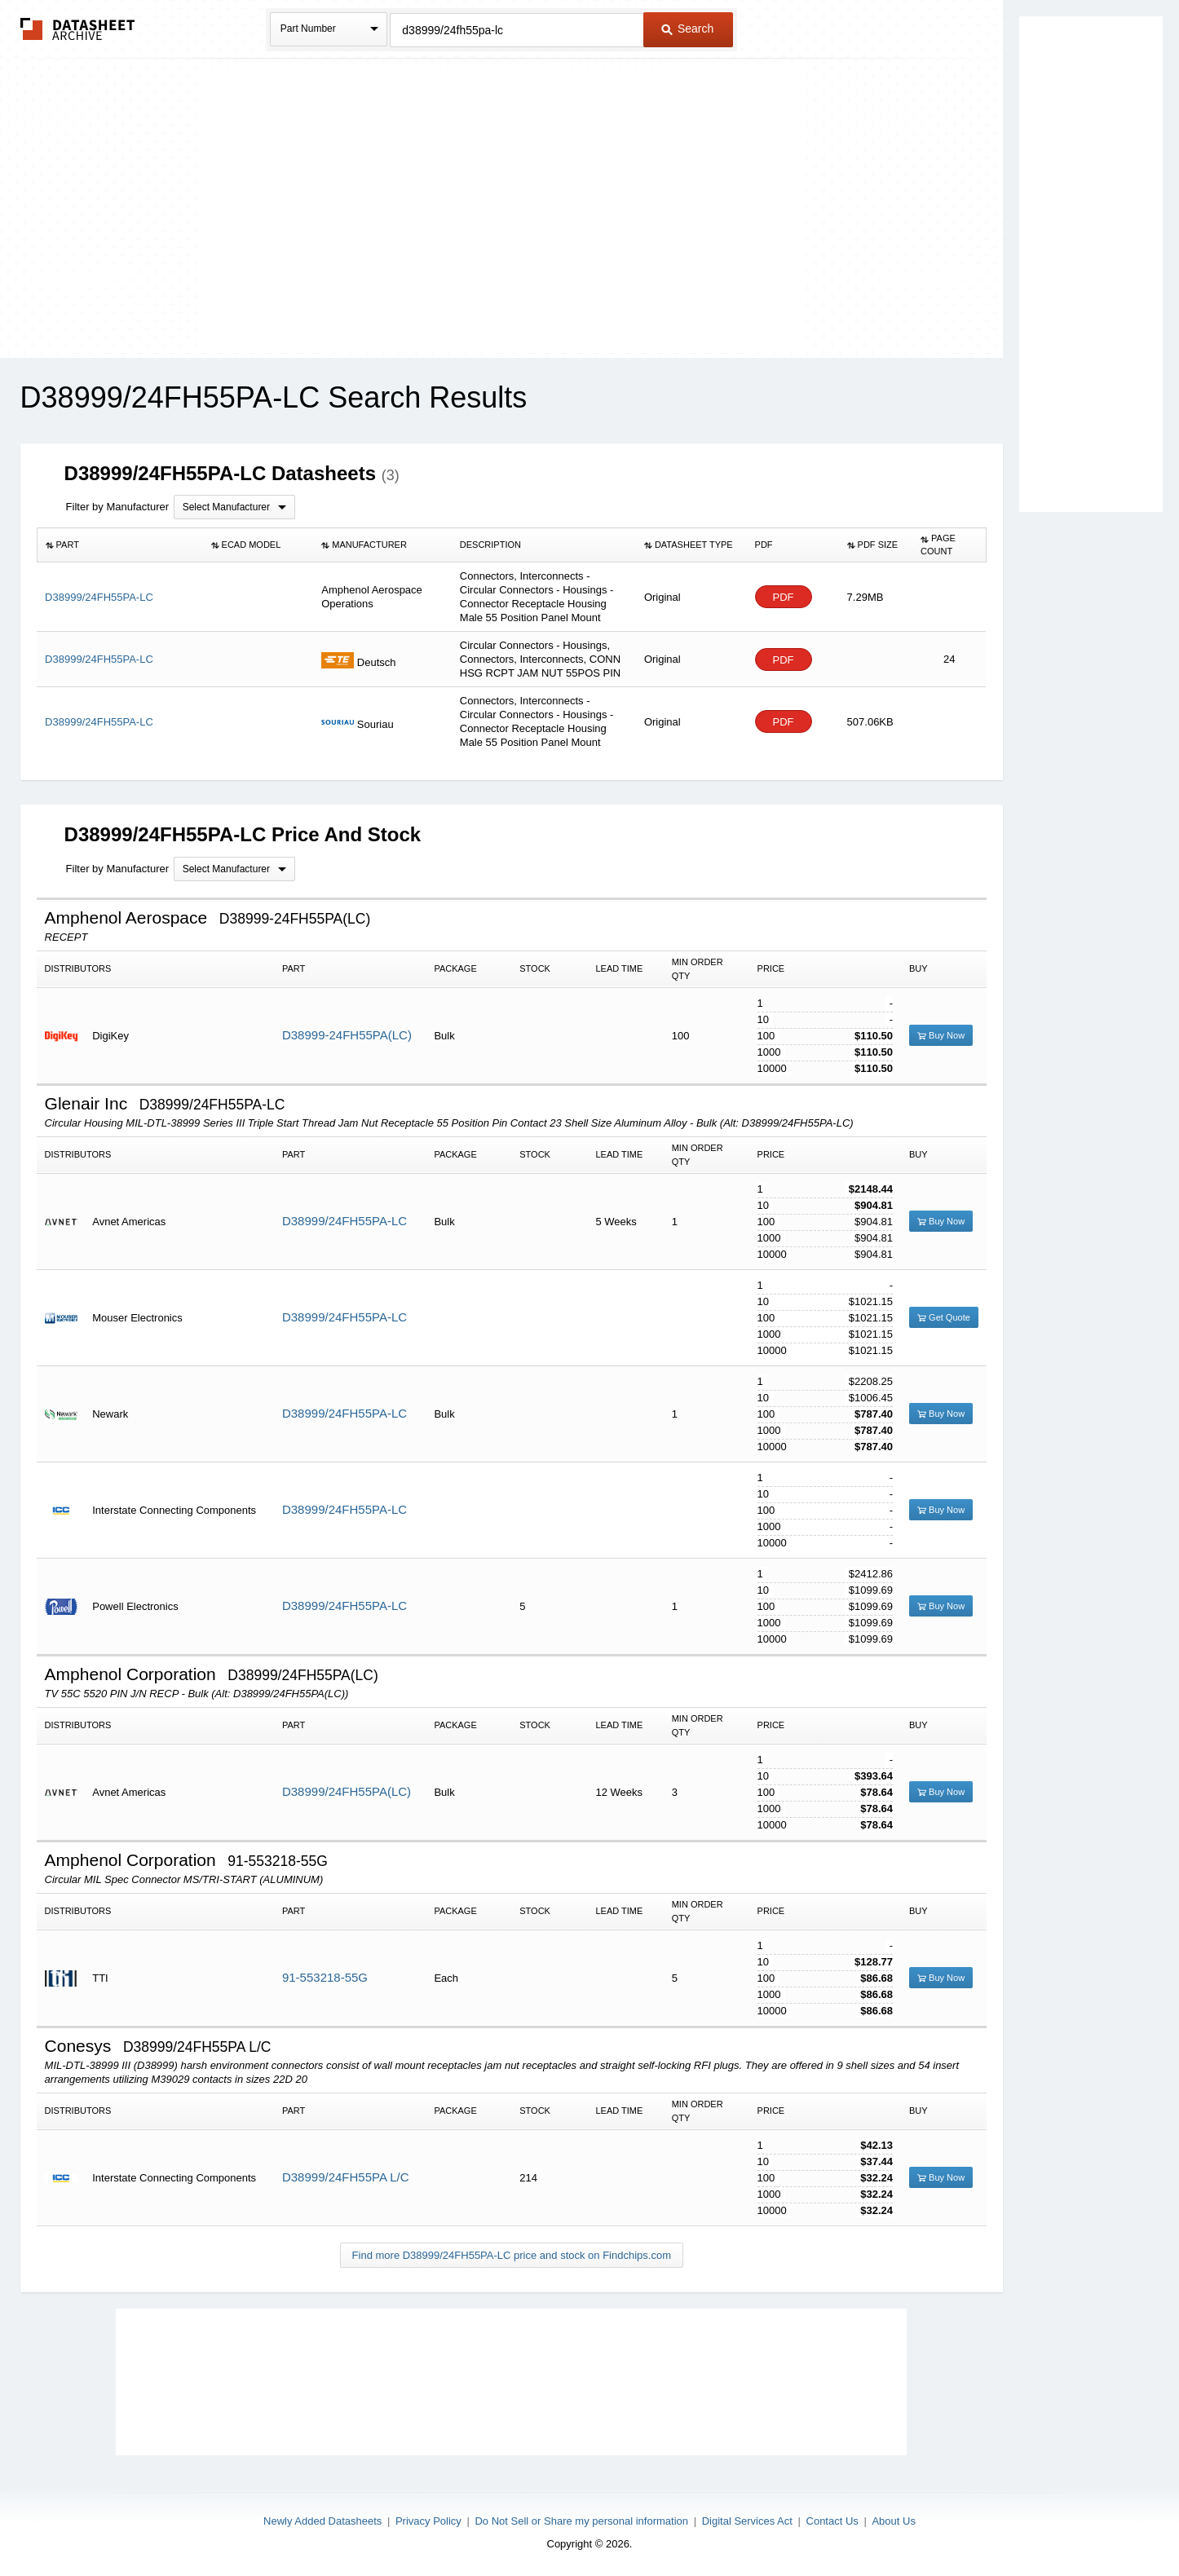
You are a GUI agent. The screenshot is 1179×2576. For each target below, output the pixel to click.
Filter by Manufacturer (117, 507)
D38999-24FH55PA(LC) (347, 1035)
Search (687, 28)
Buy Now (941, 1035)
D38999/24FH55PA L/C (345, 2177)
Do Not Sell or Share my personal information (581, 2521)
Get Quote (943, 1317)
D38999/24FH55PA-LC (344, 1221)
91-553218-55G (325, 1977)
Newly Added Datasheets (322, 2521)
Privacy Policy (428, 2521)
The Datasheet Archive (77, 29)
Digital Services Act (747, 2521)
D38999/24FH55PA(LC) (346, 1791)
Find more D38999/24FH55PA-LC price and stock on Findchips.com (511, 2255)
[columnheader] (119, 545)
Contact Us (832, 2521)
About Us (893, 2521)
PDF (783, 597)
